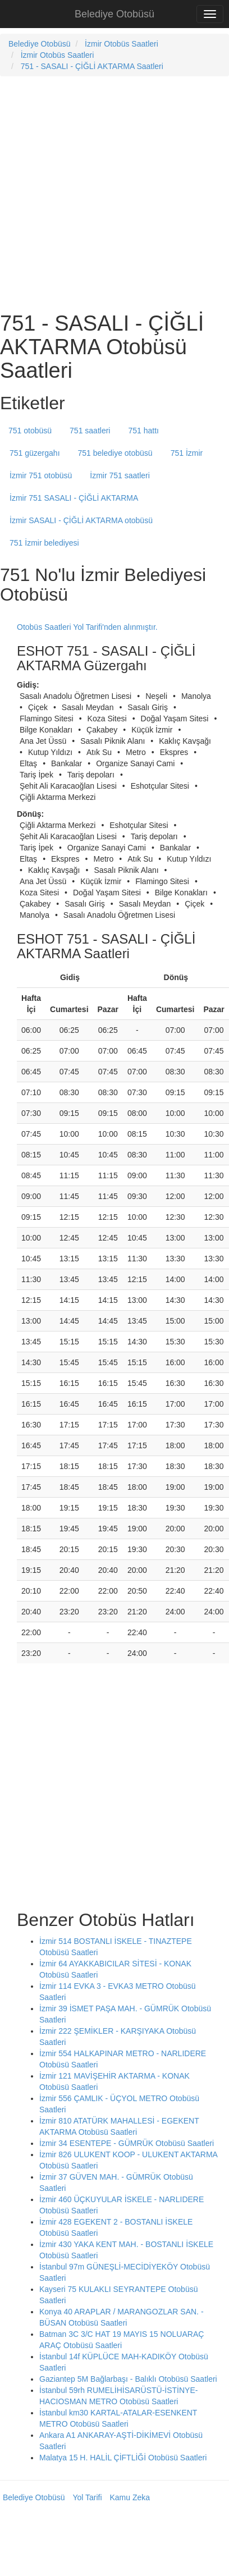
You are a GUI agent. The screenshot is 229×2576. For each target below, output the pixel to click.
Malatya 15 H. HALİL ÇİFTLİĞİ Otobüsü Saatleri (123, 2457)
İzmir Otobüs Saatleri (121, 43)
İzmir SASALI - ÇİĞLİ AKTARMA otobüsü (81, 520)
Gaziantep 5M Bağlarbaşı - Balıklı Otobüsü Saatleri (128, 2378)
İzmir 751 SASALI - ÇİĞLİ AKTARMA (74, 497)
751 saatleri (90, 430)
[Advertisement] (105, 193)
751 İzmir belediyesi (44, 542)
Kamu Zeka (129, 2497)
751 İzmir (187, 453)
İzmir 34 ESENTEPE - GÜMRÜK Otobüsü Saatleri (126, 2143)
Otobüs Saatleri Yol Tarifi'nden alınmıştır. (87, 627)
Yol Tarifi (87, 2497)
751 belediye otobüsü (115, 453)
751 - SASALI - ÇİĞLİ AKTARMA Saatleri (92, 66)
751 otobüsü (30, 430)
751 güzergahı (35, 453)
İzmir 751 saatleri (120, 475)
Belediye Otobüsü (114, 14)
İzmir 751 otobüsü (41, 475)
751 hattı (143, 430)
